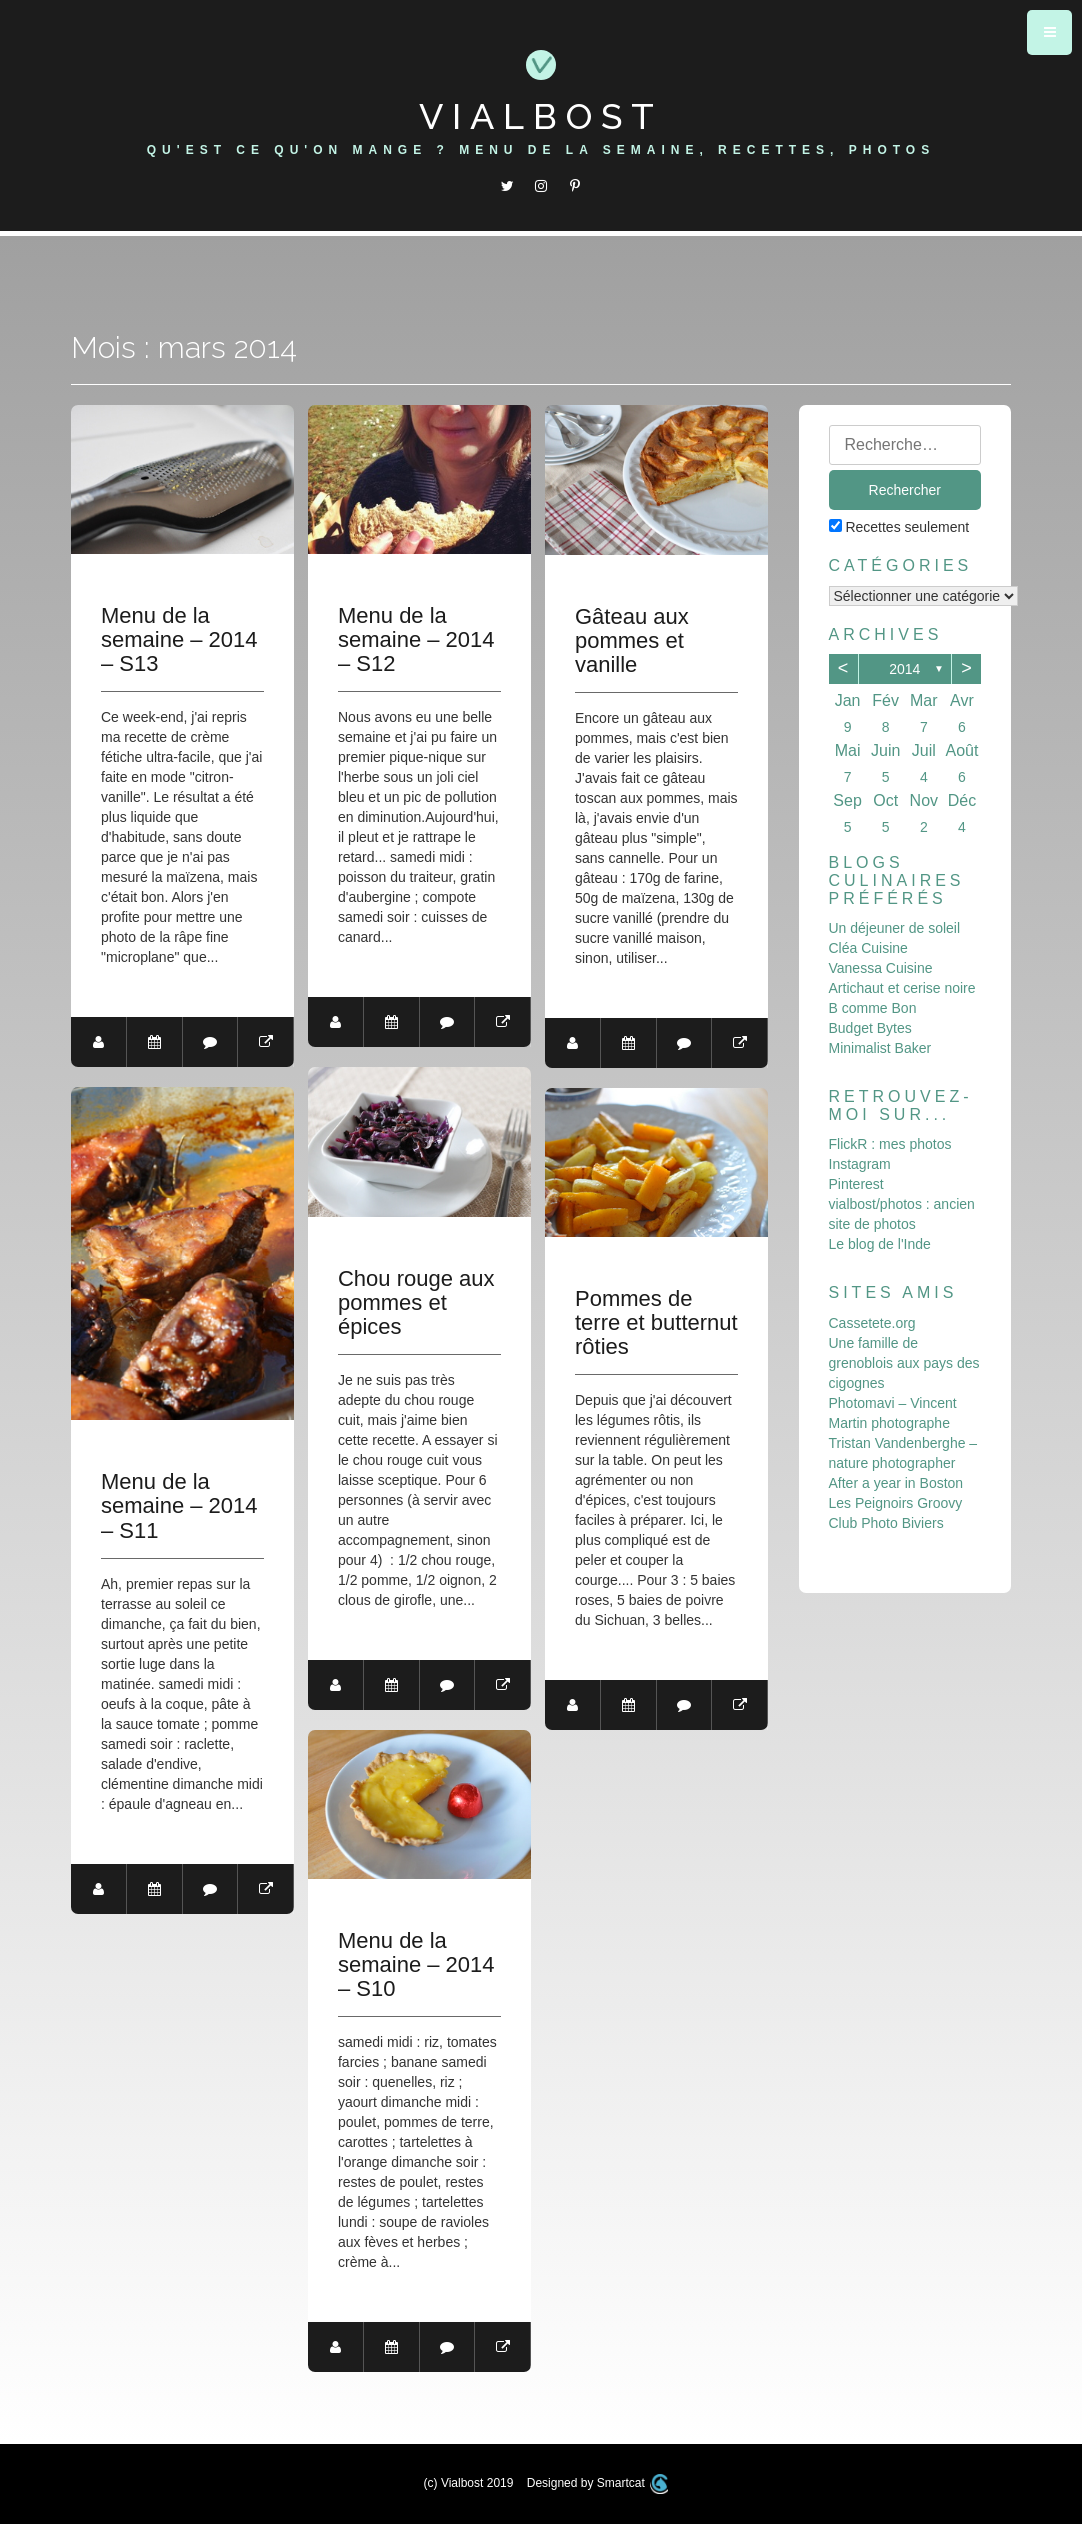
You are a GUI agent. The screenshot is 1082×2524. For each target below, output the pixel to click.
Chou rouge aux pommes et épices (416, 1303)
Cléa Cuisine (868, 948)
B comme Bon (873, 1008)
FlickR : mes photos (890, 1144)
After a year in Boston (896, 1483)
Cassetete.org (872, 1323)
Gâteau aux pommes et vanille (632, 641)
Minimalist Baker (880, 1048)
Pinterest (856, 1184)
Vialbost (541, 116)
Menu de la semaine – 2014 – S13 (179, 640)
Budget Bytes (870, 1028)
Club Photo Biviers (886, 1523)
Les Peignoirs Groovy (896, 1503)
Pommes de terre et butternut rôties (656, 1323)
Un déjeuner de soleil (895, 928)
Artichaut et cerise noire (902, 988)
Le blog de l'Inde (880, 1244)
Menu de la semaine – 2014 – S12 (416, 640)
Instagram (860, 1164)
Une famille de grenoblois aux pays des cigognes (904, 1363)
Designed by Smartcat (598, 2483)
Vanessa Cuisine (881, 968)
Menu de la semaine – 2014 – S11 (179, 1506)
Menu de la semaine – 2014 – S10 (416, 1965)
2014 (904, 669)
